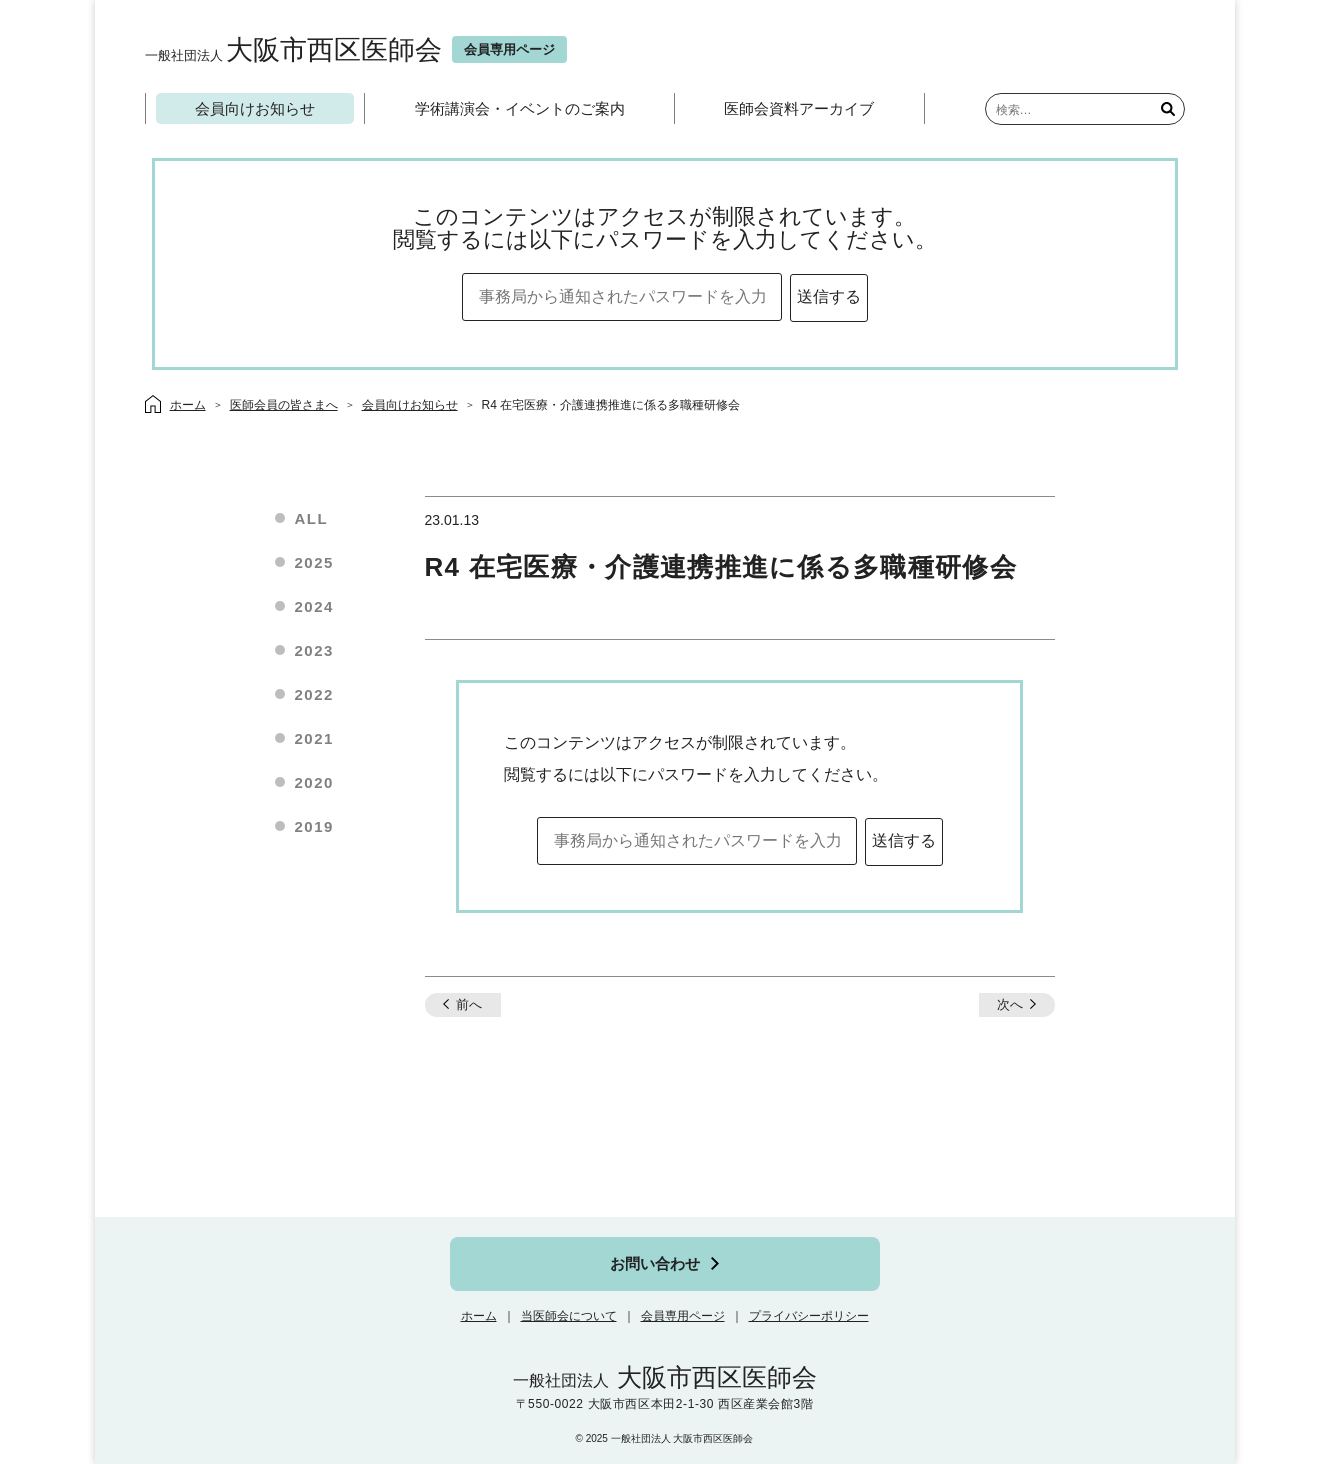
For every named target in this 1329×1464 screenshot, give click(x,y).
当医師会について (569, 1316)
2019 (314, 826)
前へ (469, 1004)
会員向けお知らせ (255, 108)
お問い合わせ (655, 1263)
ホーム (479, 1316)
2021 (314, 738)
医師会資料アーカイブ (799, 108)
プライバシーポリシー (809, 1316)
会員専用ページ (683, 1316)
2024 (314, 606)
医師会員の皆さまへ (284, 405)
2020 (314, 782)
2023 (314, 650)
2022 (314, 694)
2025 (314, 562)
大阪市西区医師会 (293, 49)
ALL (312, 518)
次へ (1010, 1004)
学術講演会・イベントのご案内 (520, 108)
